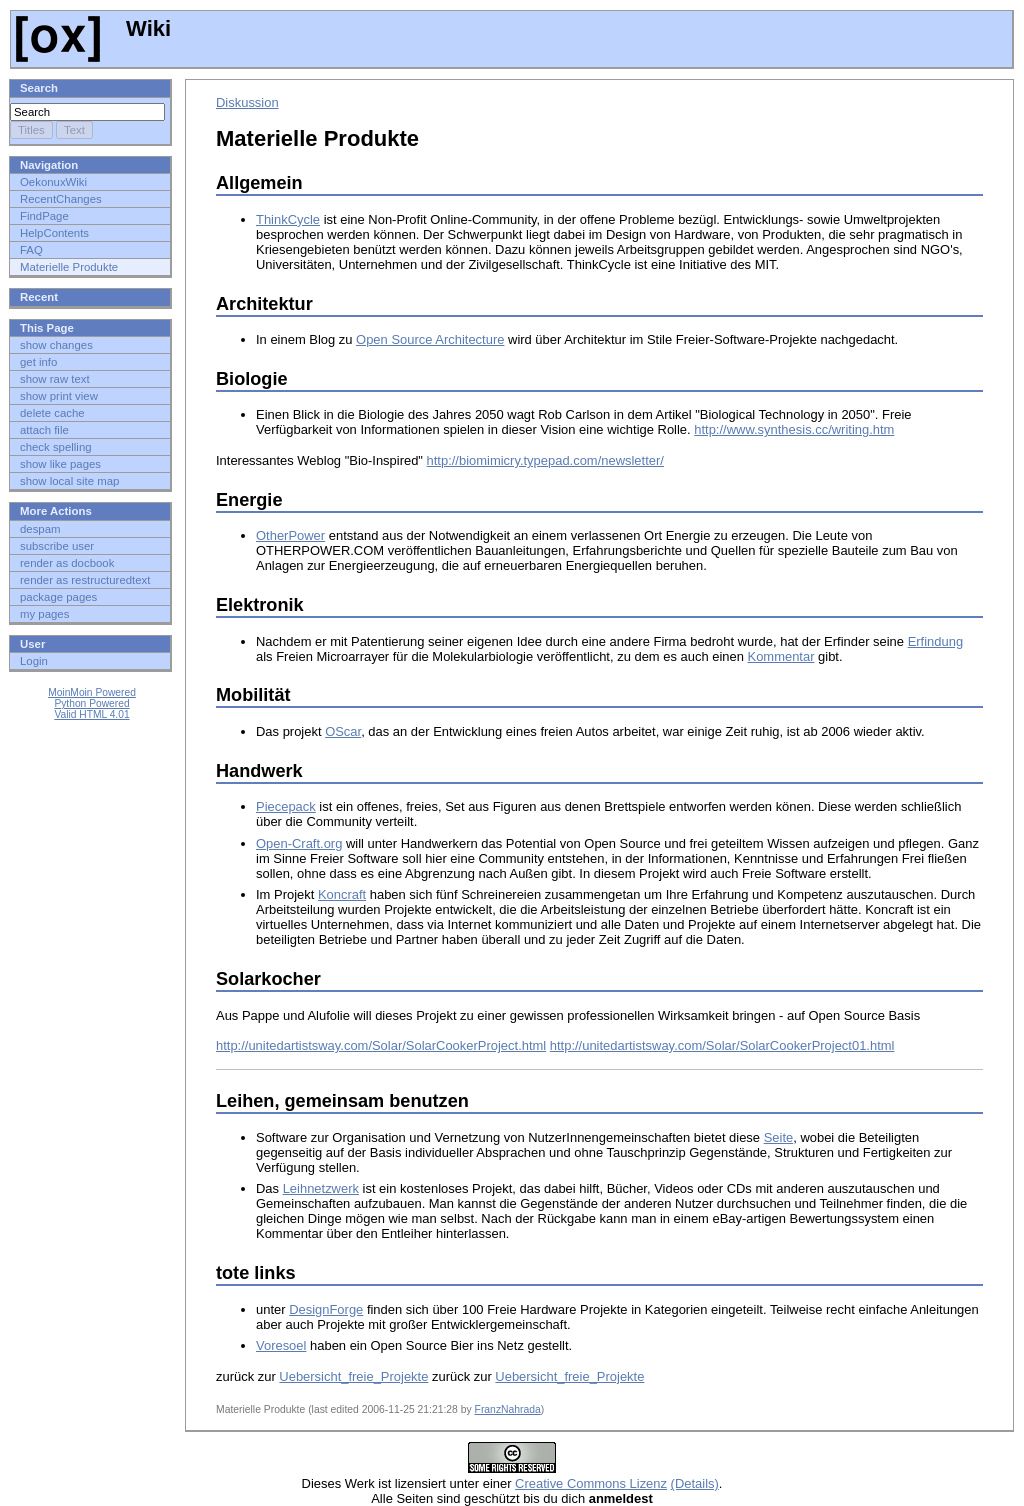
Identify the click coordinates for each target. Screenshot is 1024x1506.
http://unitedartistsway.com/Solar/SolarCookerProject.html (381, 1045)
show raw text (55, 379)
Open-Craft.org (299, 843)
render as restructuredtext (85, 580)
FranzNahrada (508, 1409)
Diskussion (247, 102)
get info (38, 362)
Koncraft (342, 894)
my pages (44, 614)
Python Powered (91, 703)
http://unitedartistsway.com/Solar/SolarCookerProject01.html (722, 1045)
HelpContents (54, 233)
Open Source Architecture (430, 339)
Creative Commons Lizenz (591, 1483)
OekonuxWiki (53, 182)
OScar (343, 731)
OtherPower (290, 535)
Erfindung (935, 641)
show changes (56, 345)
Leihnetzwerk (321, 1188)
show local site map (69, 481)
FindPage (44, 216)
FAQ (31, 250)
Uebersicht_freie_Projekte (353, 1376)
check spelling (56, 447)
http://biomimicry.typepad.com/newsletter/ (545, 460)
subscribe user (57, 546)
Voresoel (281, 1345)
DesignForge (326, 1309)
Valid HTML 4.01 (91, 714)
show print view (59, 396)
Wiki (93, 28)
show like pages (60, 464)
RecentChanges (61, 199)
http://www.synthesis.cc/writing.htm (794, 429)
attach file (44, 430)
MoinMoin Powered (92, 692)
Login (34, 661)
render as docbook (67, 563)
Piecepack (286, 806)
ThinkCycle (288, 219)
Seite (779, 1137)
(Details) (695, 1483)
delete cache (52, 413)
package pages (58, 597)
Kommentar (781, 656)
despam (40, 529)
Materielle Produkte (69, 267)
